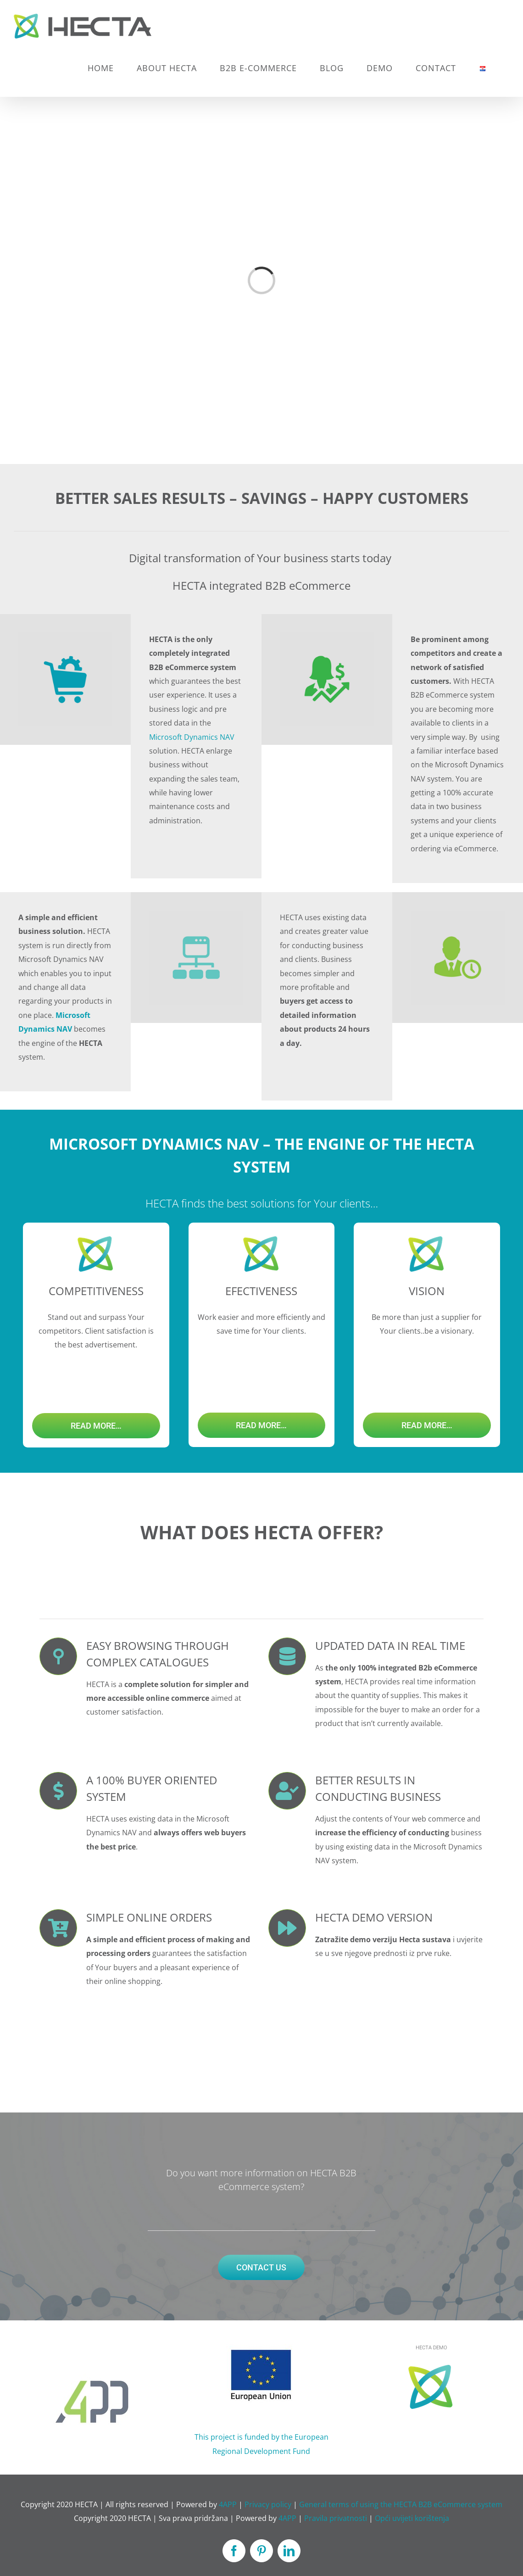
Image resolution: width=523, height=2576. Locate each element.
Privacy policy (268, 2504)
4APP (228, 2504)
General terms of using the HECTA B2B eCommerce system (400, 2504)
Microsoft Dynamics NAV (191, 737)
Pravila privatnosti (335, 2518)
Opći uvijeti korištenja (412, 2518)
